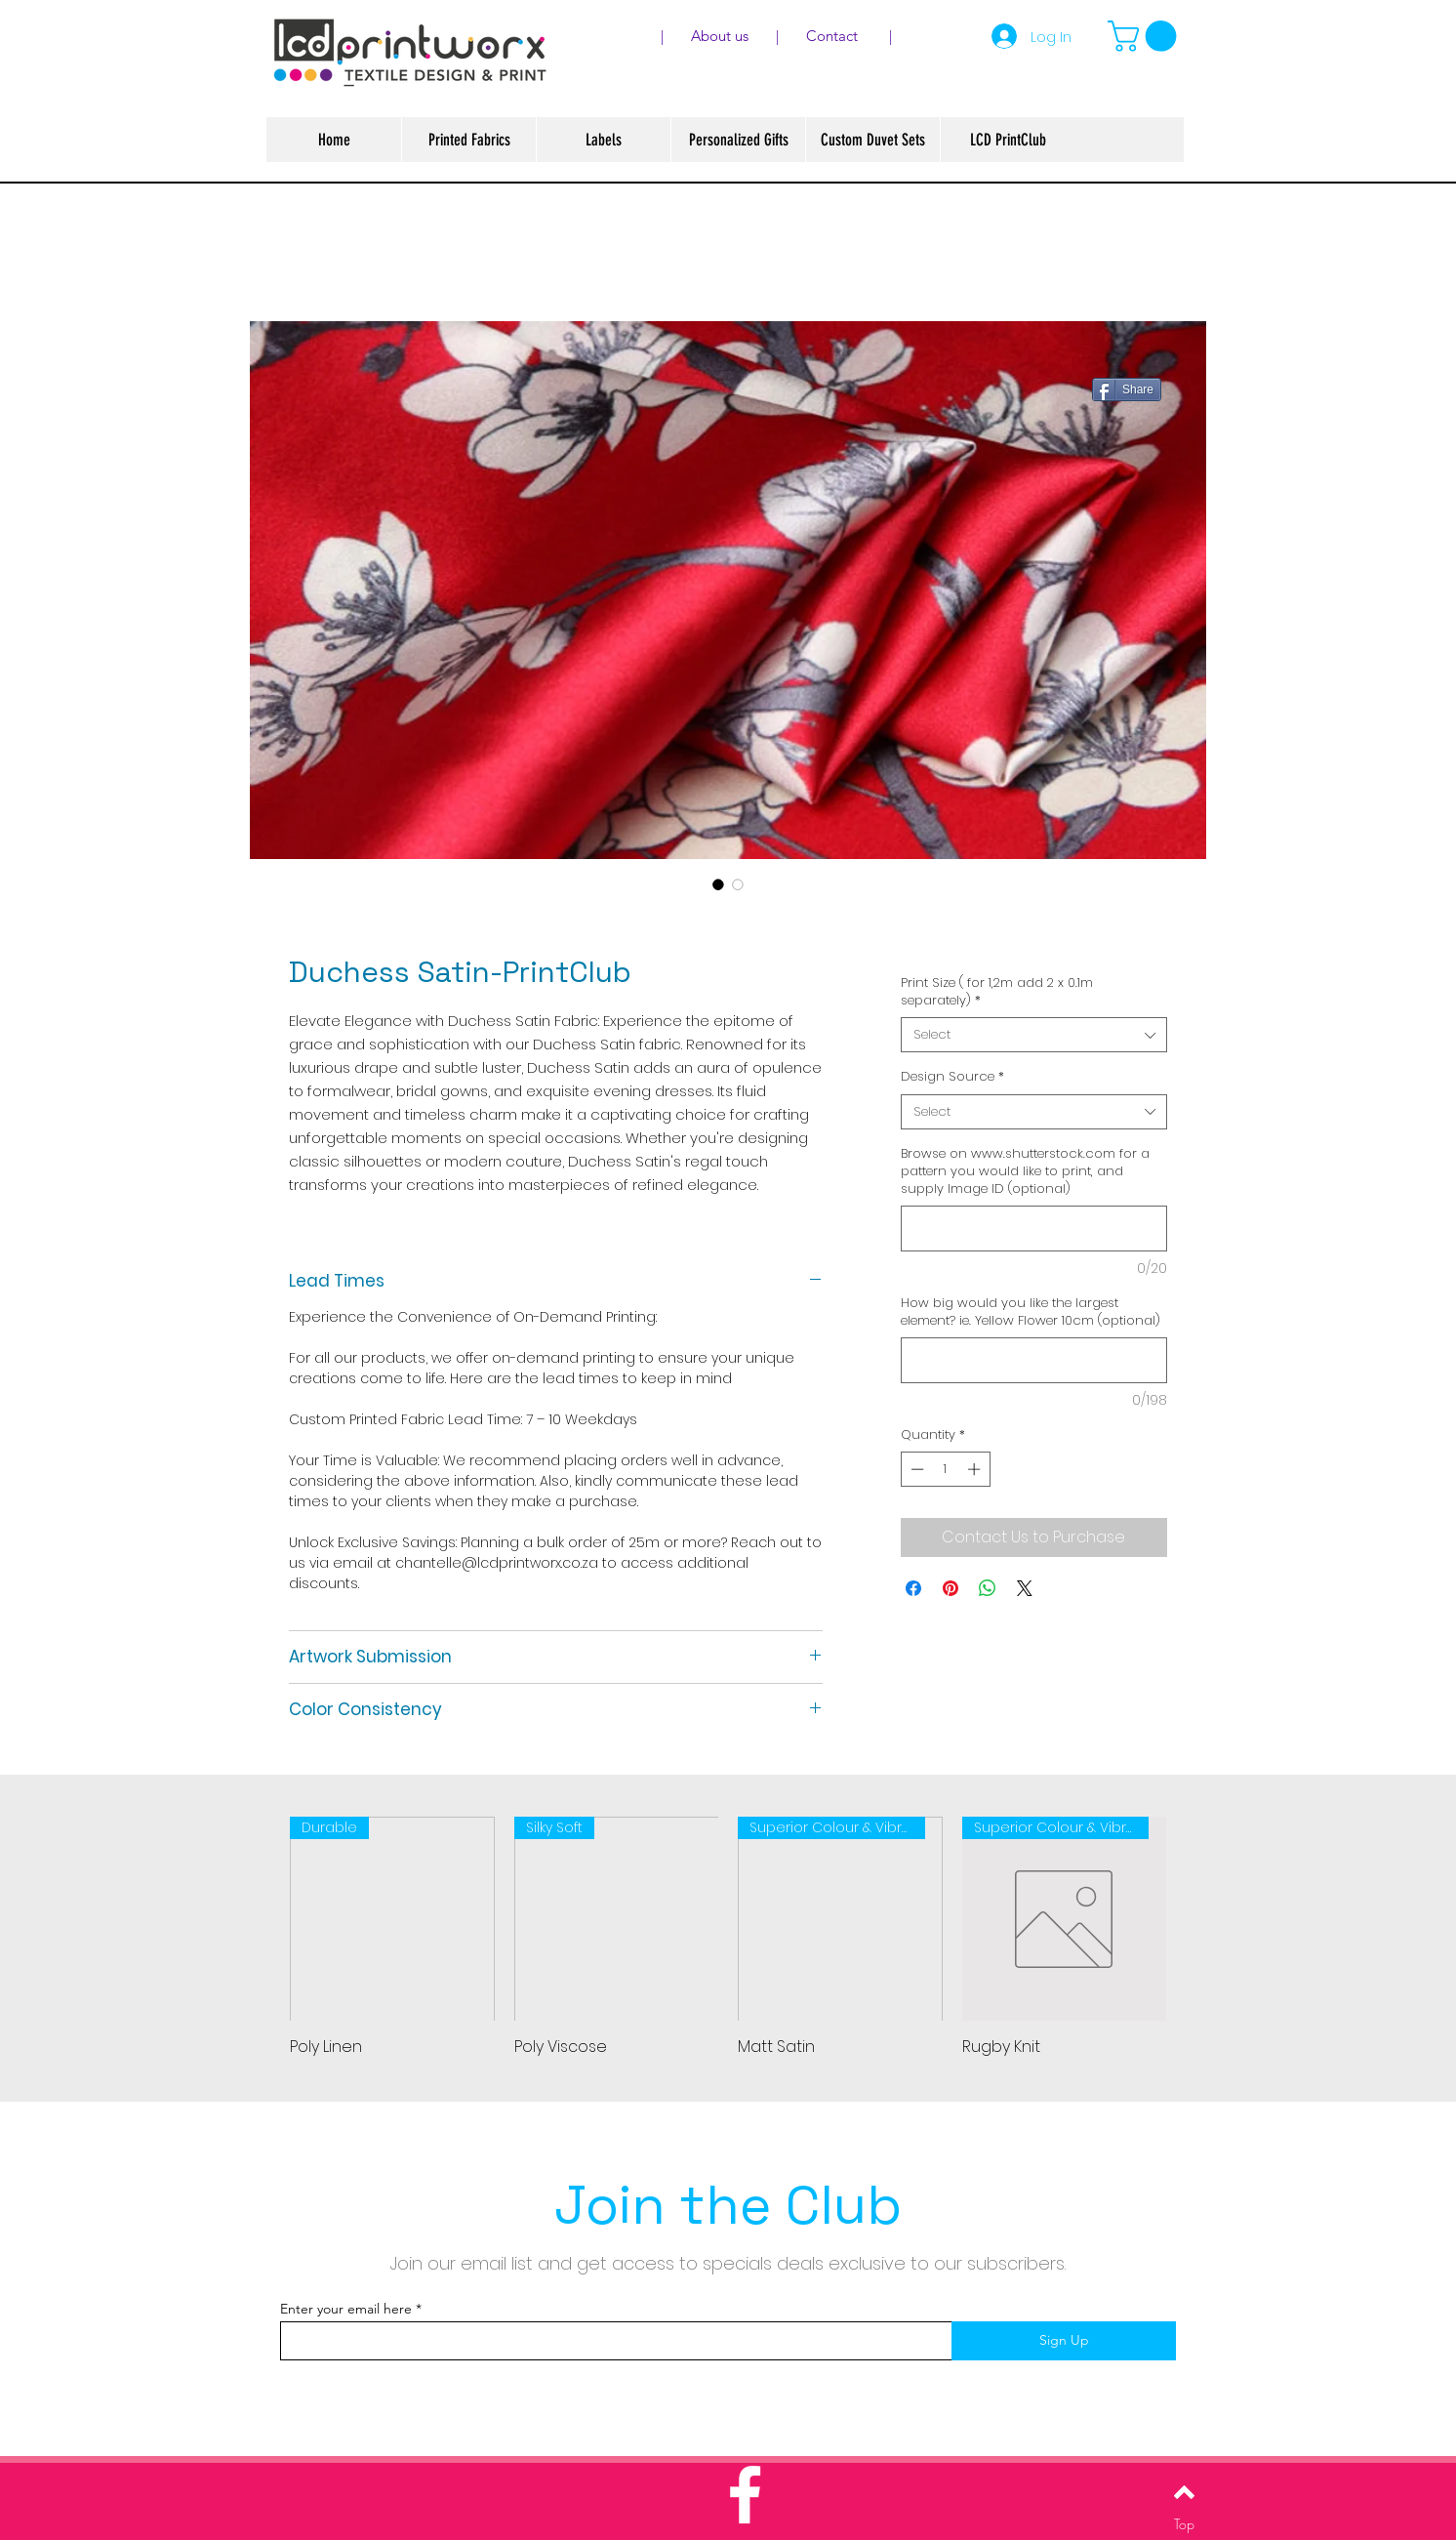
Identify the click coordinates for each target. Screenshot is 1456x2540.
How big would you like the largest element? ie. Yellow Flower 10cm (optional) (1030, 1312)
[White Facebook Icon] (745, 2494)
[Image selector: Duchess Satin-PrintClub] (718, 884)
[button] (1146, 36)
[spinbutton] (945, 1469)
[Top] (1184, 2523)
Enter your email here (346, 2308)
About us (731, 35)
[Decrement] (915, 1469)
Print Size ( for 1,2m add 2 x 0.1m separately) (997, 991)
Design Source (952, 1077)
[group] (728, 1938)
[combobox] (1034, 1034)
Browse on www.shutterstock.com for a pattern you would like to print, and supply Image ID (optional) (1025, 1171)
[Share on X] (1024, 1588)
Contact (834, 35)
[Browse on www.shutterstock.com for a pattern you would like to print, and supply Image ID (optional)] (1034, 1228)
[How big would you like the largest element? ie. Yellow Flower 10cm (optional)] (1034, 1360)
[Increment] (976, 1469)
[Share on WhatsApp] (987, 1588)
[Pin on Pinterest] (950, 1588)
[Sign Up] (1063, 2340)
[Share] (1126, 389)
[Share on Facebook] (913, 1588)
